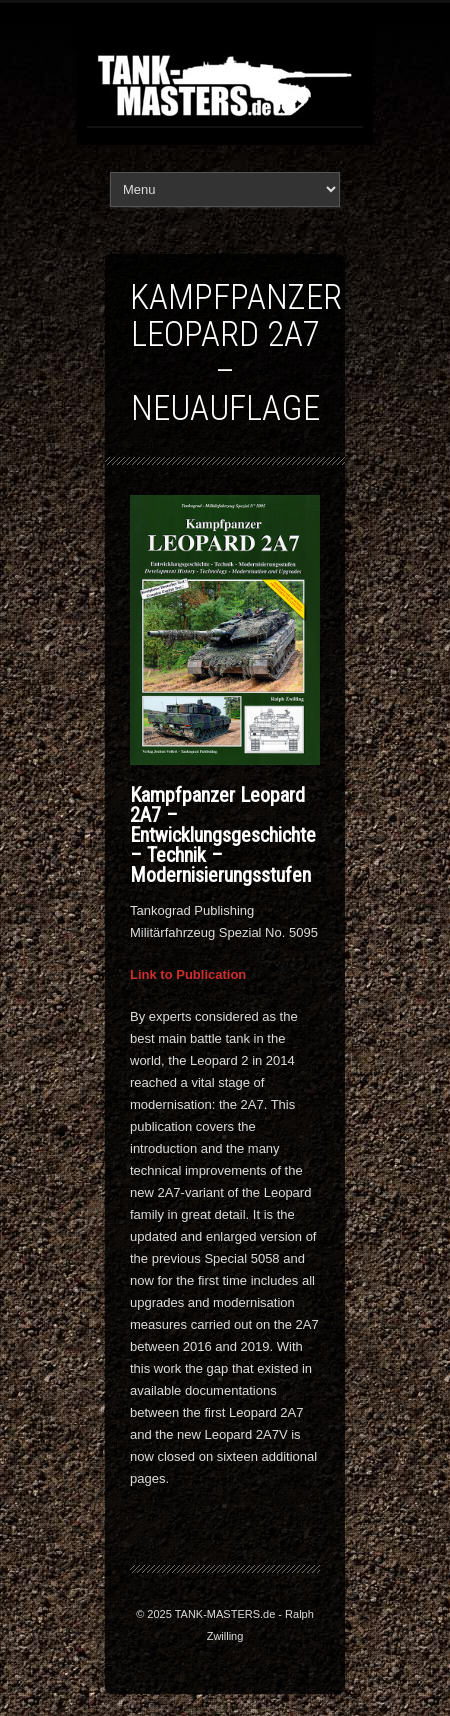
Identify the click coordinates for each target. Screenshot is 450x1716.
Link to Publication (188, 974)
